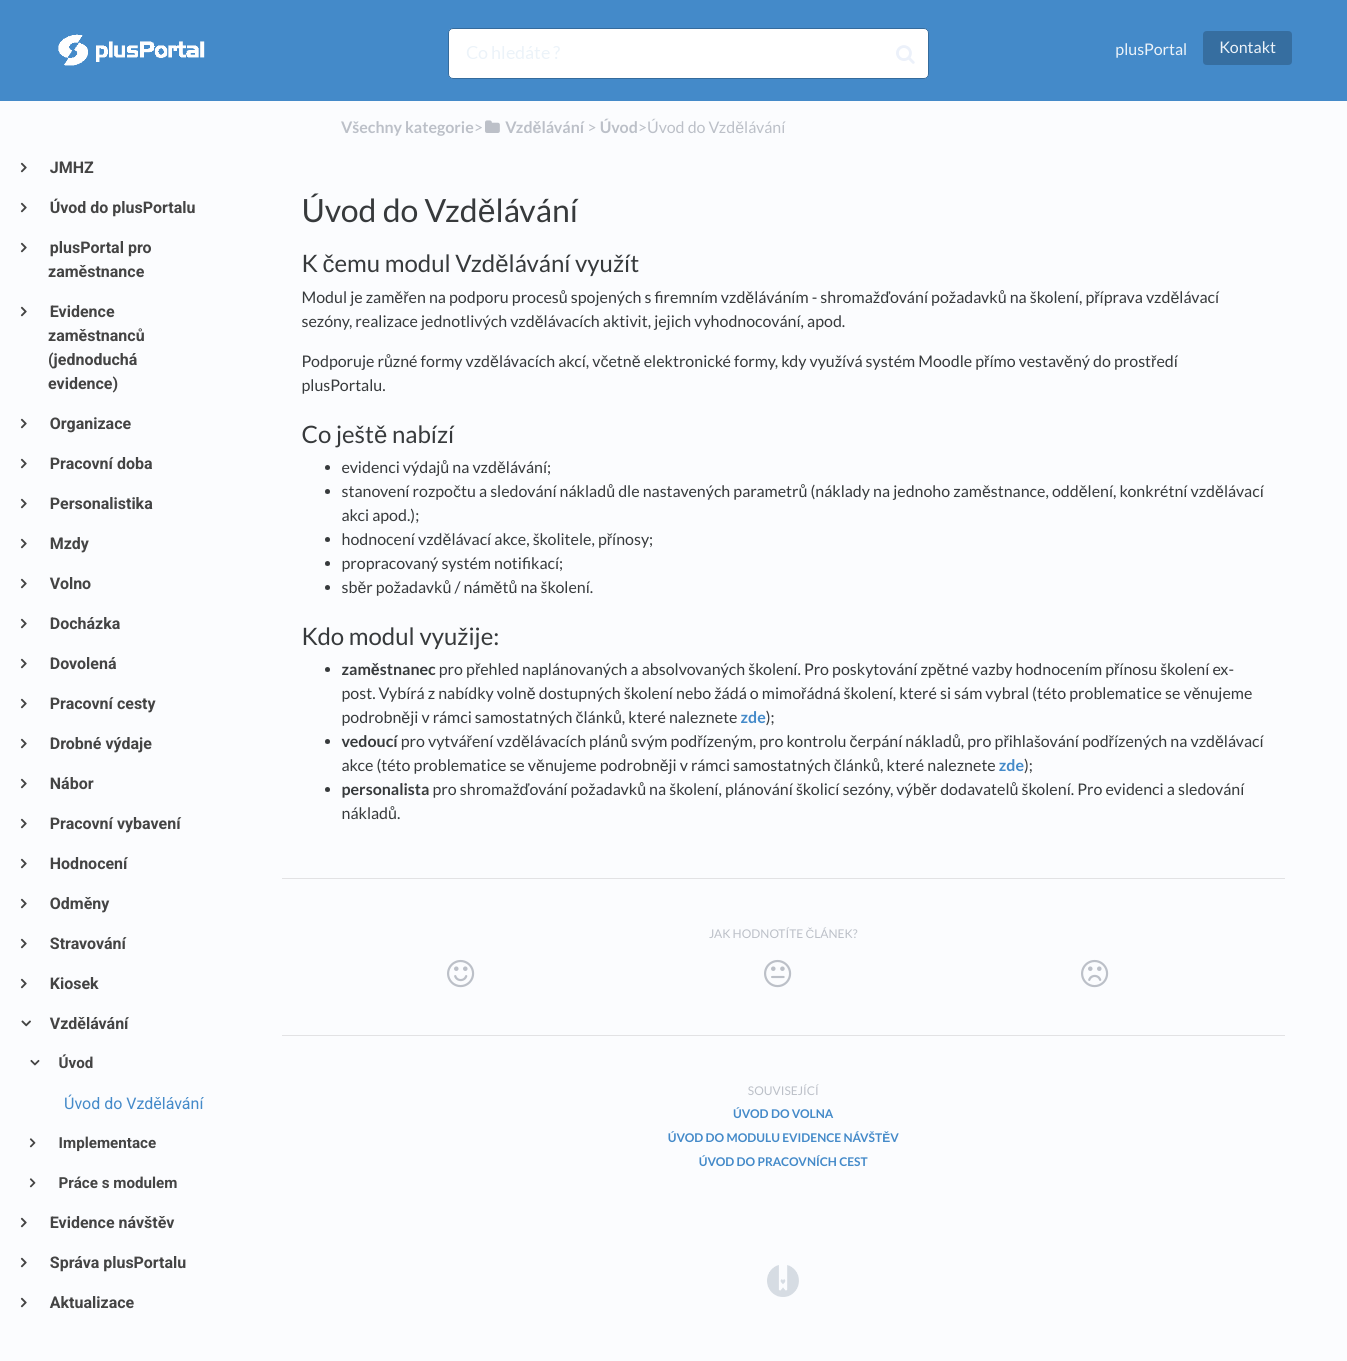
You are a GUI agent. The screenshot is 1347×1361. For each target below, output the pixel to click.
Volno (69, 583)
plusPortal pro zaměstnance (100, 259)
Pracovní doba (100, 463)
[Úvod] (619, 127)
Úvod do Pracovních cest (783, 1161)
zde (753, 717)
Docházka (84, 623)
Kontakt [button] (1247, 47)
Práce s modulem (117, 1183)
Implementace (106, 1143)
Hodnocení (87, 863)
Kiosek (73, 983)
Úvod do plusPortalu (121, 207)
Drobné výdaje (100, 743)
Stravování (87, 943)
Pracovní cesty (102, 703)
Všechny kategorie (407, 127)
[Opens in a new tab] (783, 1279)
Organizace (89, 423)
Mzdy (68, 543)
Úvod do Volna (783, 1113)
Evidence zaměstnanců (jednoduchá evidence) (96, 347)
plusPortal (1151, 49)
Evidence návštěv (111, 1222)
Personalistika (100, 503)
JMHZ (71, 167)
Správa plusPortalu (117, 1262)
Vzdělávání (88, 1023)
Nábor (71, 783)
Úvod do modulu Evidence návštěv (783, 1137)
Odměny (78, 903)
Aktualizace (91, 1302)
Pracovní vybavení (114, 823)
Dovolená (82, 663)
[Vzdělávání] (533, 127)
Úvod (75, 1063)
